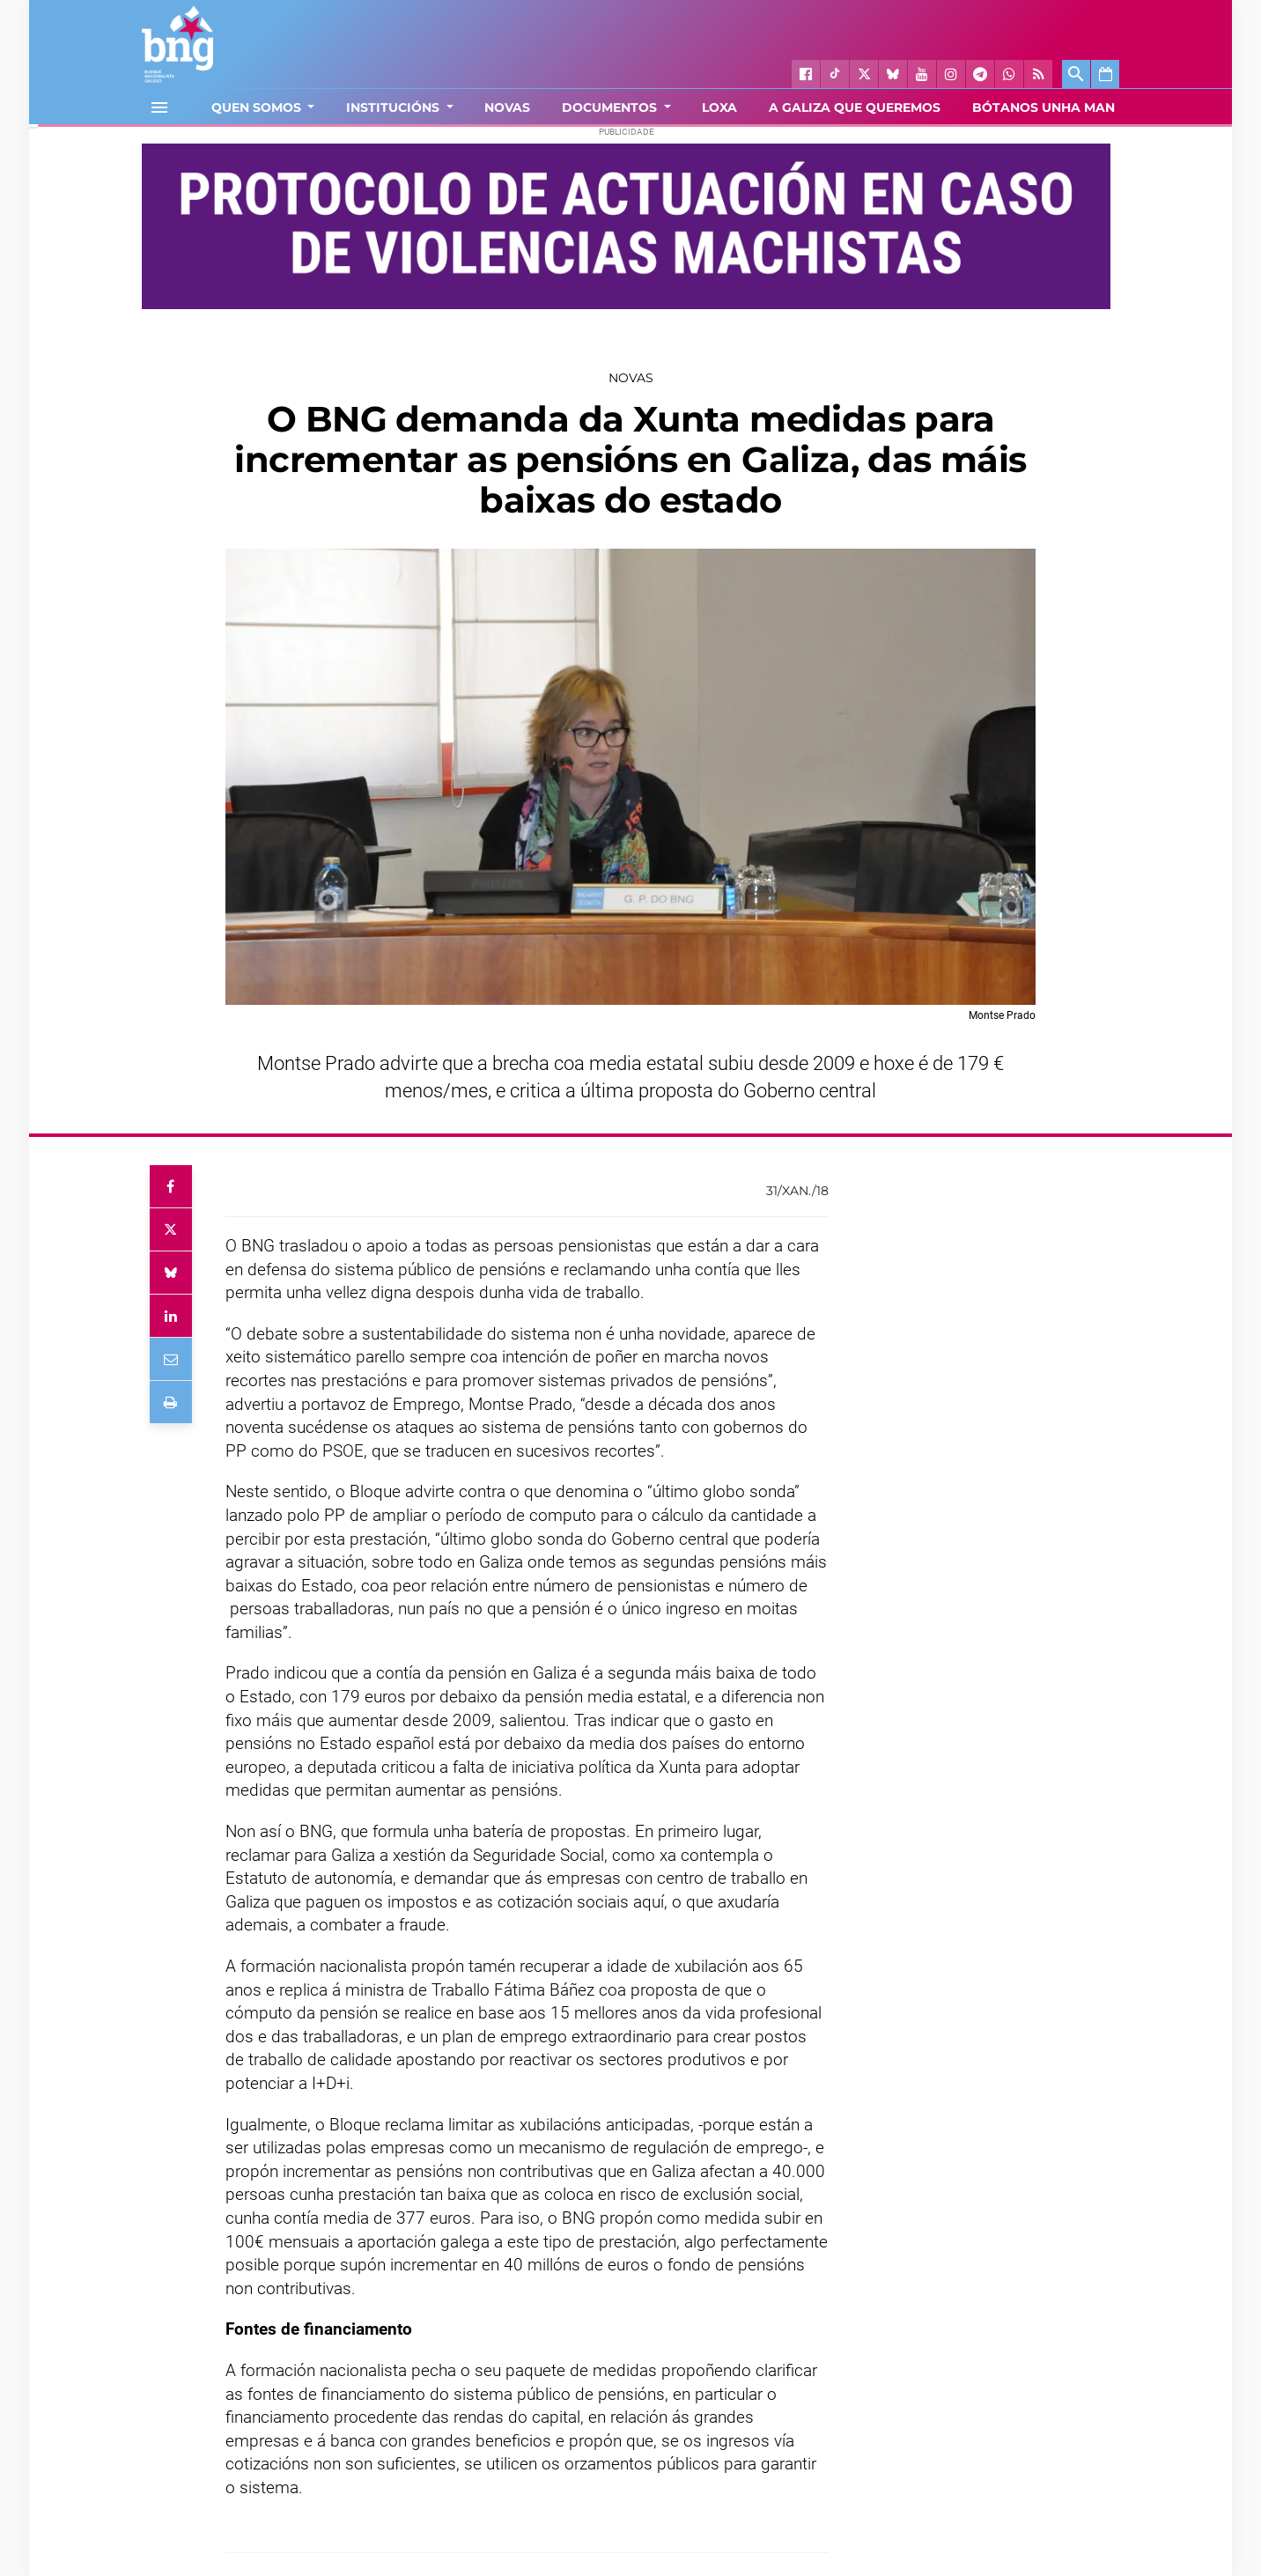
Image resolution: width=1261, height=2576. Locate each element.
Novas (630, 378)
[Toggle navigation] (159, 107)
